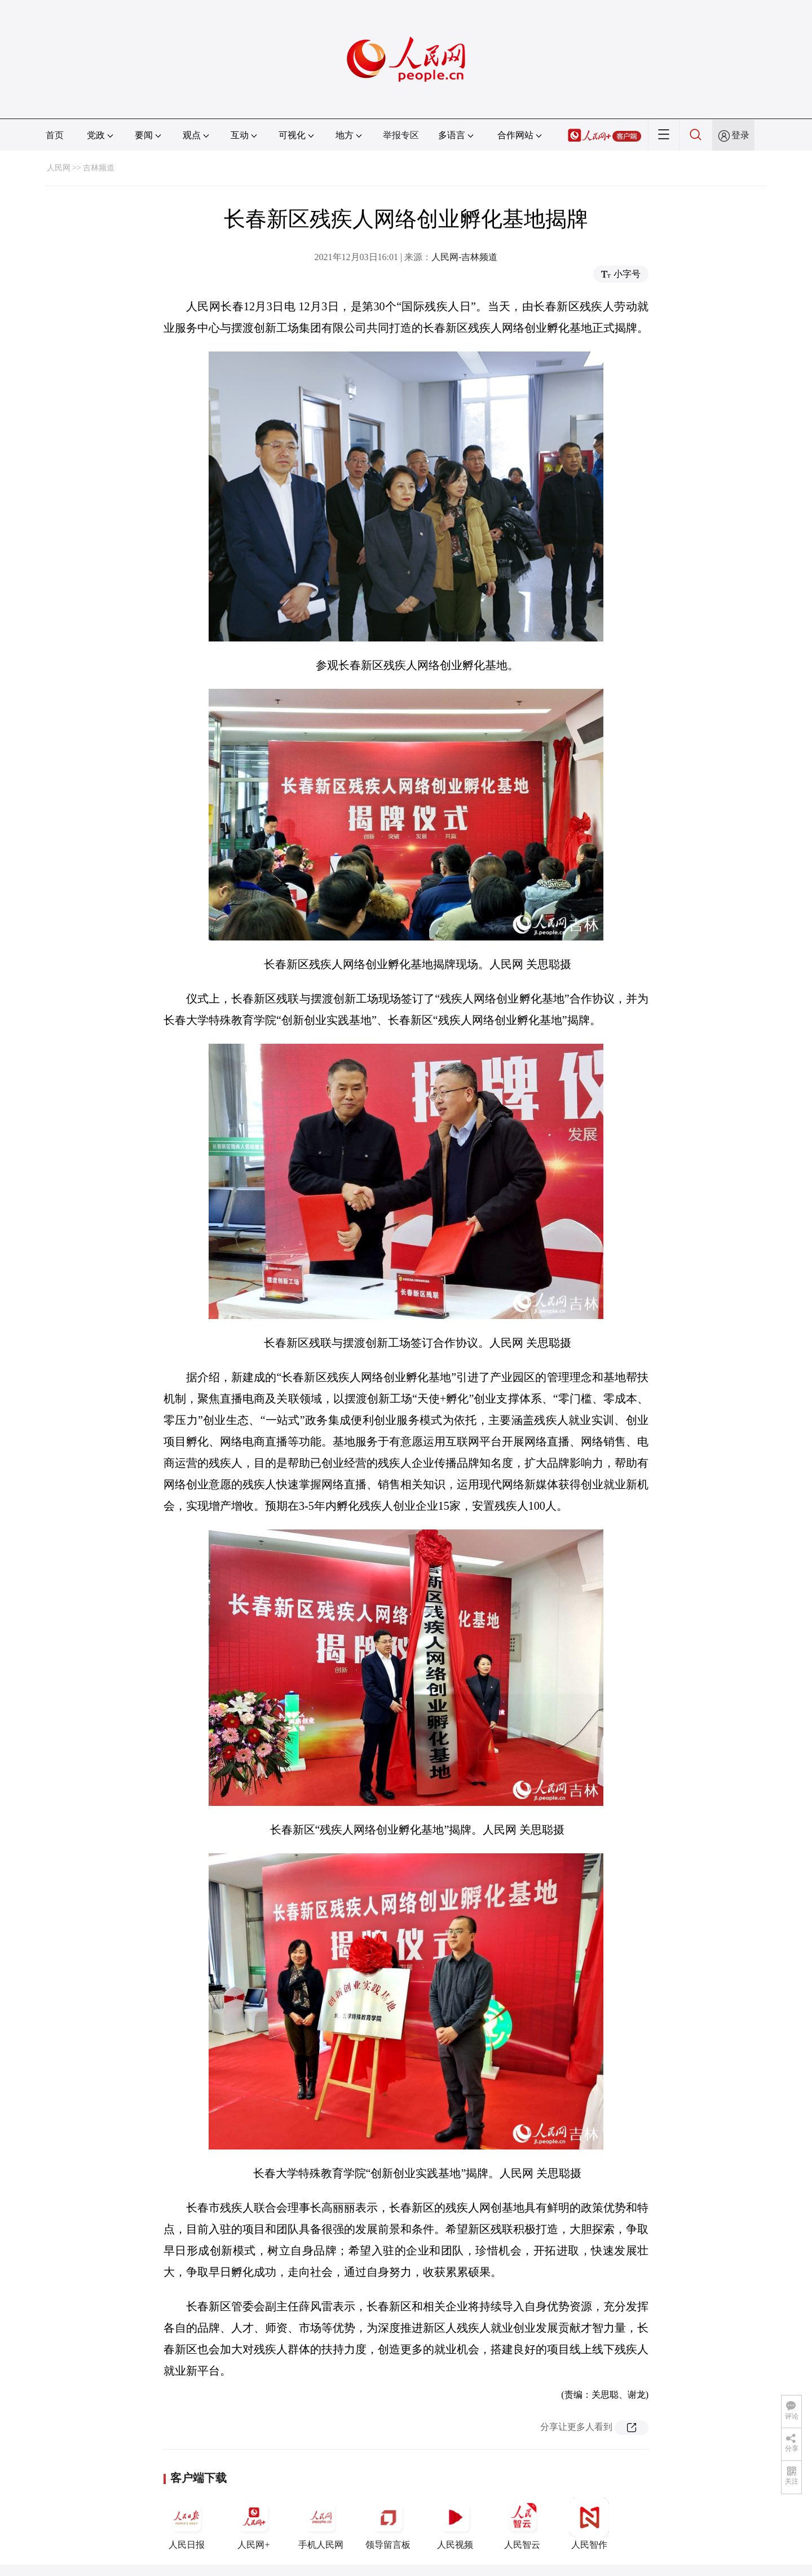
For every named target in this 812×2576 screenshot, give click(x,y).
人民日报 (186, 2523)
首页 (55, 135)
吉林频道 (98, 168)
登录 (740, 135)
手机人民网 (320, 2523)
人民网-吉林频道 (464, 257)
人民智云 (522, 2523)
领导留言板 (388, 2523)
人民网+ (253, 2523)
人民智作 (589, 2523)
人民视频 (455, 2523)
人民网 (58, 168)
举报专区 (401, 135)
